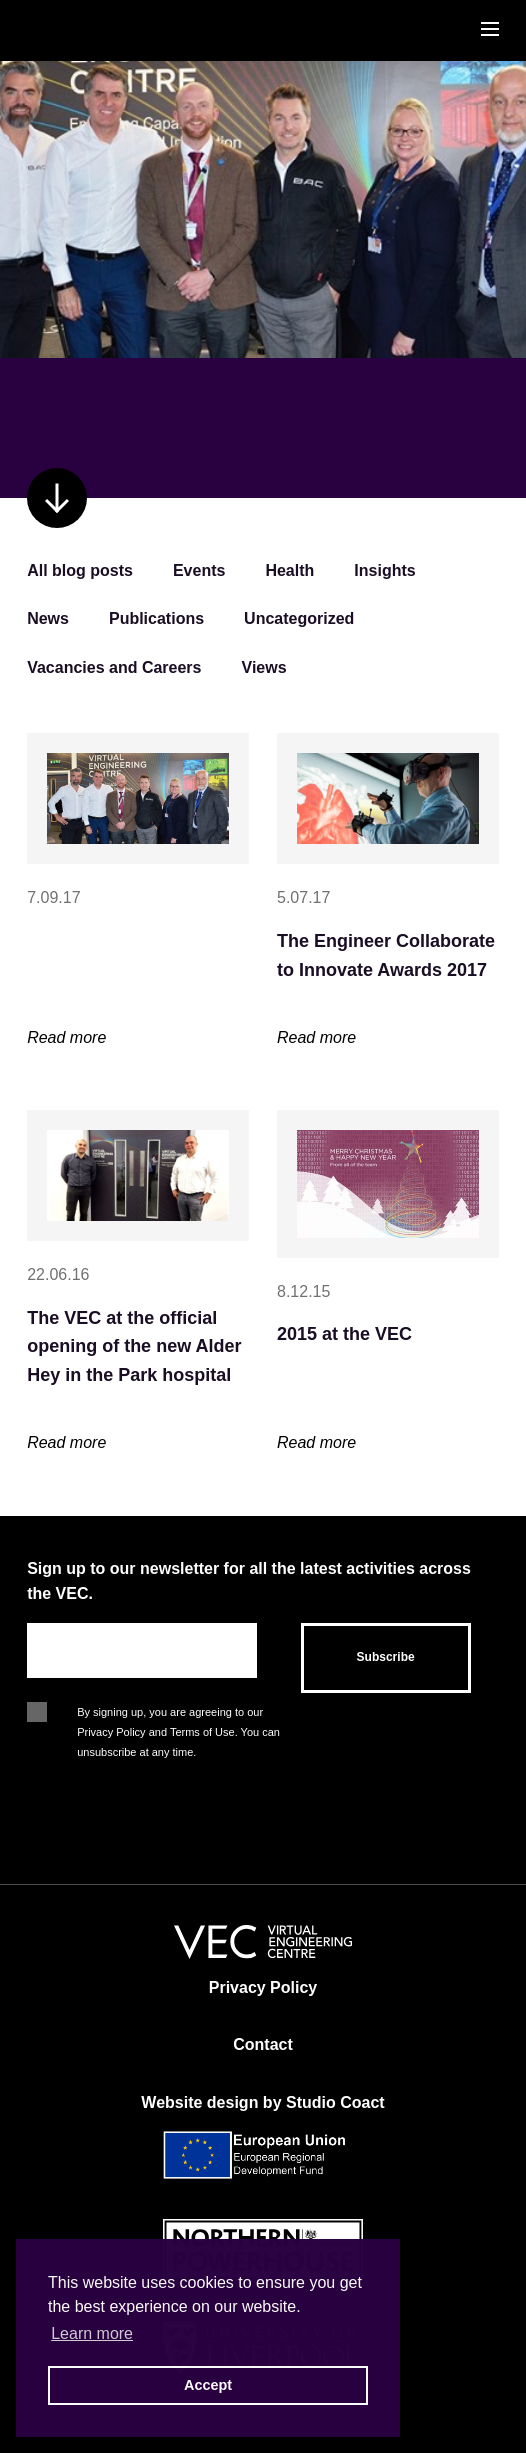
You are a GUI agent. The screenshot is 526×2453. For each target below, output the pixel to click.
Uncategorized (299, 618)
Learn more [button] (92, 2333)
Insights (384, 570)
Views (264, 667)
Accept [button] (208, 2385)
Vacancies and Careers (114, 667)
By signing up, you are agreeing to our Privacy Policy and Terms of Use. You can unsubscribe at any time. (178, 1714)
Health (289, 570)
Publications (156, 618)
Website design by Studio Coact (262, 2102)
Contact (263, 2044)
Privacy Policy (263, 1987)
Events (199, 570)
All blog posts (80, 570)
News (48, 618)
